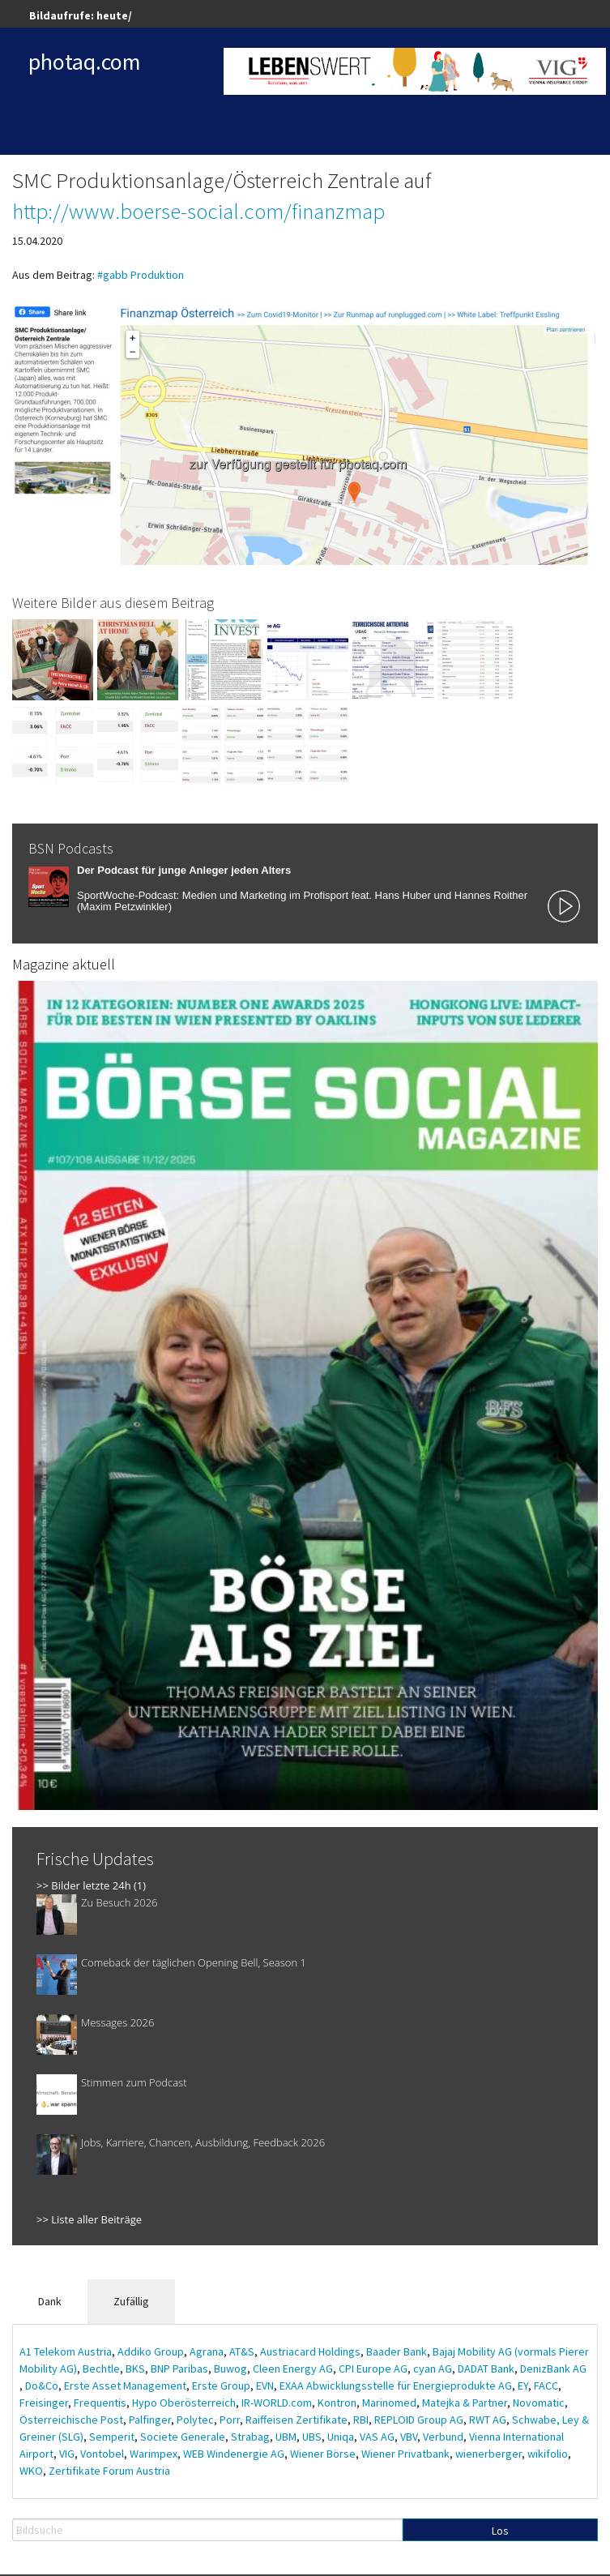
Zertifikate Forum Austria (109, 2470)
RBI (361, 2419)
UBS (312, 2436)
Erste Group (221, 2385)
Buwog (230, 2368)
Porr (230, 2419)
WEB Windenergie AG (233, 2453)
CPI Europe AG (373, 2368)
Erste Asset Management (125, 2385)
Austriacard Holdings (310, 2351)
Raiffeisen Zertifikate (296, 2419)
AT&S (241, 2351)
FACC (546, 2385)
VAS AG (377, 2436)
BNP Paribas (179, 2368)
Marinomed (389, 2402)
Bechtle (101, 2368)
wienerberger (488, 2453)
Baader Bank (396, 2351)
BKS (135, 2368)
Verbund (443, 2436)
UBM (285, 2436)
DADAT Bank (486, 2368)
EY (523, 2385)
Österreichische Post (71, 2419)
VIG (67, 2453)
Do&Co (41, 2385)
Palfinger (150, 2419)
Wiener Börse (323, 2453)
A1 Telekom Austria (65, 2351)
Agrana (207, 2351)
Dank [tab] (50, 2301)
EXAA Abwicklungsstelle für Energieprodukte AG (395, 2385)
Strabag (250, 2436)
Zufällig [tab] (131, 2301)
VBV (408, 2436)
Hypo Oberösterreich (184, 2402)
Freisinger (43, 2402)
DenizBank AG (553, 2368)
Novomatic (539, 2402)
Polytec (195, 2419)
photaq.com (84, 61)
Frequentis (100, 2402)
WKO (31, 2470)
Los (500, 2530)
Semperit (111, 2436)
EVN (265, 2385)
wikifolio (547, 2453)
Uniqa (340, 2436)
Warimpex (153, 2453)
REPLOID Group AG (418, 2419)
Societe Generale (182, 2436)
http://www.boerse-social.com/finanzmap (198, 211)
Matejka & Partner (464, 2402)
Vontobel (102, 2453)
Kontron (337, 2402)
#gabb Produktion (140, 274)
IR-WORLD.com (276, 2402)
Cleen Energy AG (293, 2368)
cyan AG (432, 2368)
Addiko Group (150, 2351)
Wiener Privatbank (405, 2453)
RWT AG (487, 2419)
